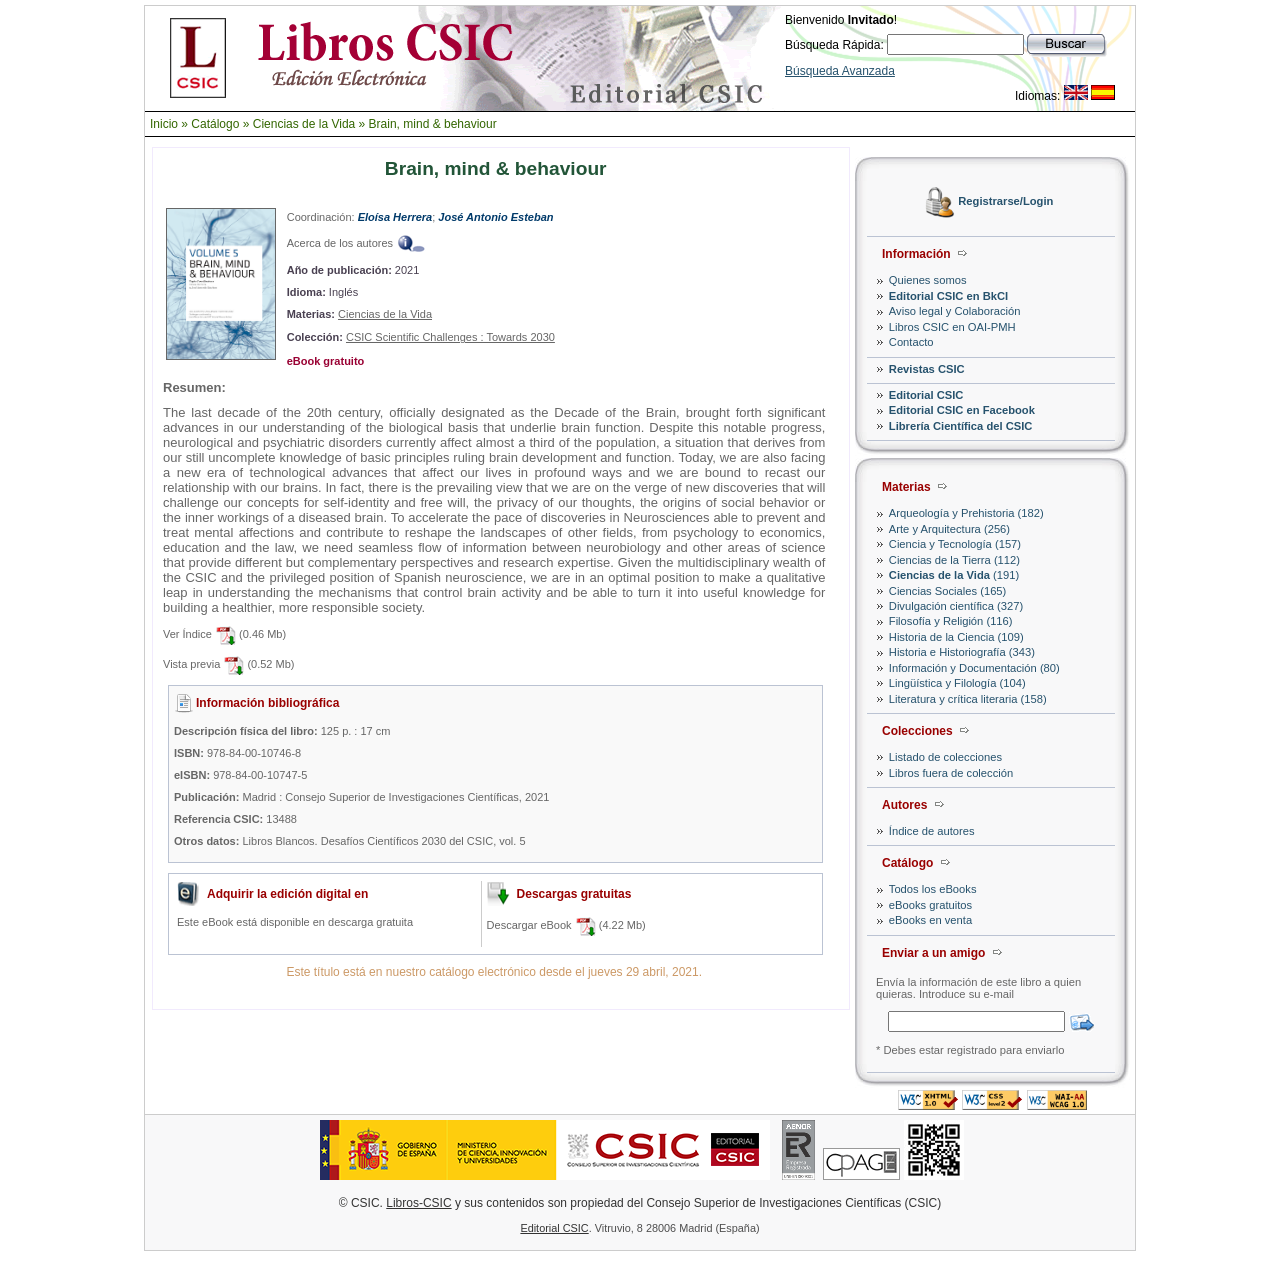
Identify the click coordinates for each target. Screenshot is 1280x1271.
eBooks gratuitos (930, 905)
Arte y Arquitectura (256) (949, 529)
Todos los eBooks (933, 889)
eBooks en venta (930, 920)
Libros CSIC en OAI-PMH (952, 327)
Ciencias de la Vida (304, 124)
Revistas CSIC (927, 369)
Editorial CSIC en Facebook (962, 410)
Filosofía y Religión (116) (951, 621)
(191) (954, 575)
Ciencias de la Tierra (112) (954, 560)
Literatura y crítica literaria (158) (968, 699)
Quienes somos (928, 280)
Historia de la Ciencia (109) (956, 637)
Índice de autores (932, 831)
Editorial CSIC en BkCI (948, 296)
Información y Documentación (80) (974, 668)
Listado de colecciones (945, 757)
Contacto (911, 342)
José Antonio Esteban (495, 217)
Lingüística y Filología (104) (957, 683)
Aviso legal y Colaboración (955, 311)
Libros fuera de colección (951, 773)
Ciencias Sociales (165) (948, 591)
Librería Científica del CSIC (961, 426)
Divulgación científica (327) (956, 606)
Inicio (164, 124)
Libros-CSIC (418, 1203)
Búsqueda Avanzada (840, 71)
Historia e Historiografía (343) (962, 652)
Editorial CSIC (926, 395)
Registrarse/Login (1005, 202)
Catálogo (215, 124)
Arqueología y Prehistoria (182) (966, 513)
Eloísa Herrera (395, 217)
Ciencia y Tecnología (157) (955, 544)
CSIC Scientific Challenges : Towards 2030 (450, 337)
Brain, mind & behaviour (433, 124)
